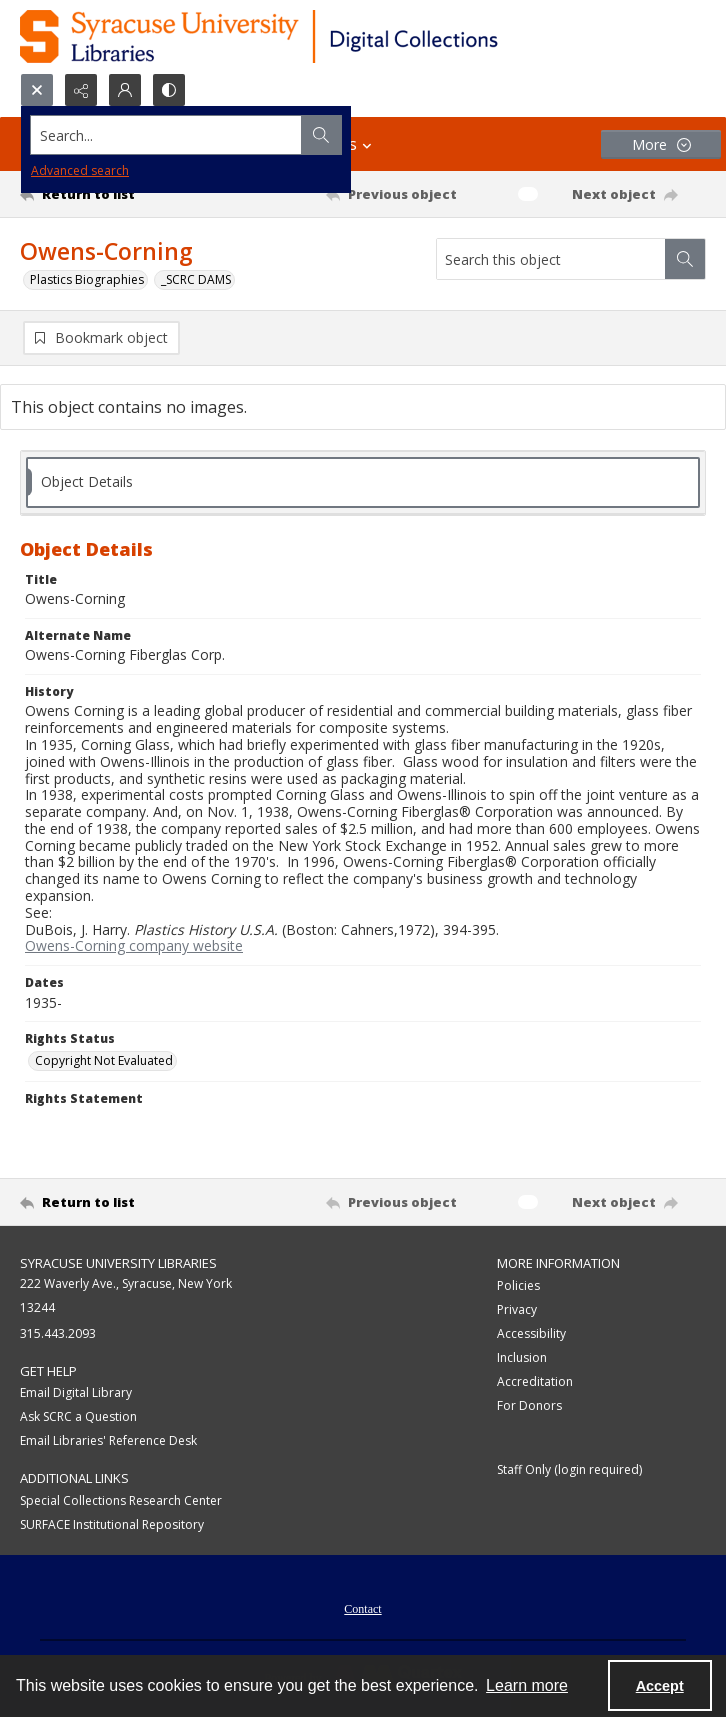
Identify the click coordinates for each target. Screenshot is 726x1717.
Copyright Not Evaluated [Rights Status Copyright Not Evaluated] (104, 1062)
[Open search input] (37, 90)
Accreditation (535, 1383)
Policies (518, 1287)
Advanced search (80, 170)
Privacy (517, 1311)
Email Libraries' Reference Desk (108, 1442)
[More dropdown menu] (661, 144)
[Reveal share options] (81, 90)
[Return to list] (109, 194)
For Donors (529, 1407)
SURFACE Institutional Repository (112, 1526)
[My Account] (125, 90)
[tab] (363, 484)
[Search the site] (292, 135)
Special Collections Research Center (121, 1502)
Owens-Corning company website (134, 948)
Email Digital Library (76, 1394)
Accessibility (531, 1335)
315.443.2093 (58, 1335)
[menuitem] (362, 1609)
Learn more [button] (527, 1685)
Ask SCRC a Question (78, 1418)
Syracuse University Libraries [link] (118, 1265)
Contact (362, 1611)
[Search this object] (551, 259)
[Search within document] (685, 259)
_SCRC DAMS (196, 279)
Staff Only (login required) (569, 1471)
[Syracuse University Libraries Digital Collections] (317, 36)
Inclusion (522, 1359)
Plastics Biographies (87, 279)
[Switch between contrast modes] (169, 90)
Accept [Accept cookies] (660, 1686)
